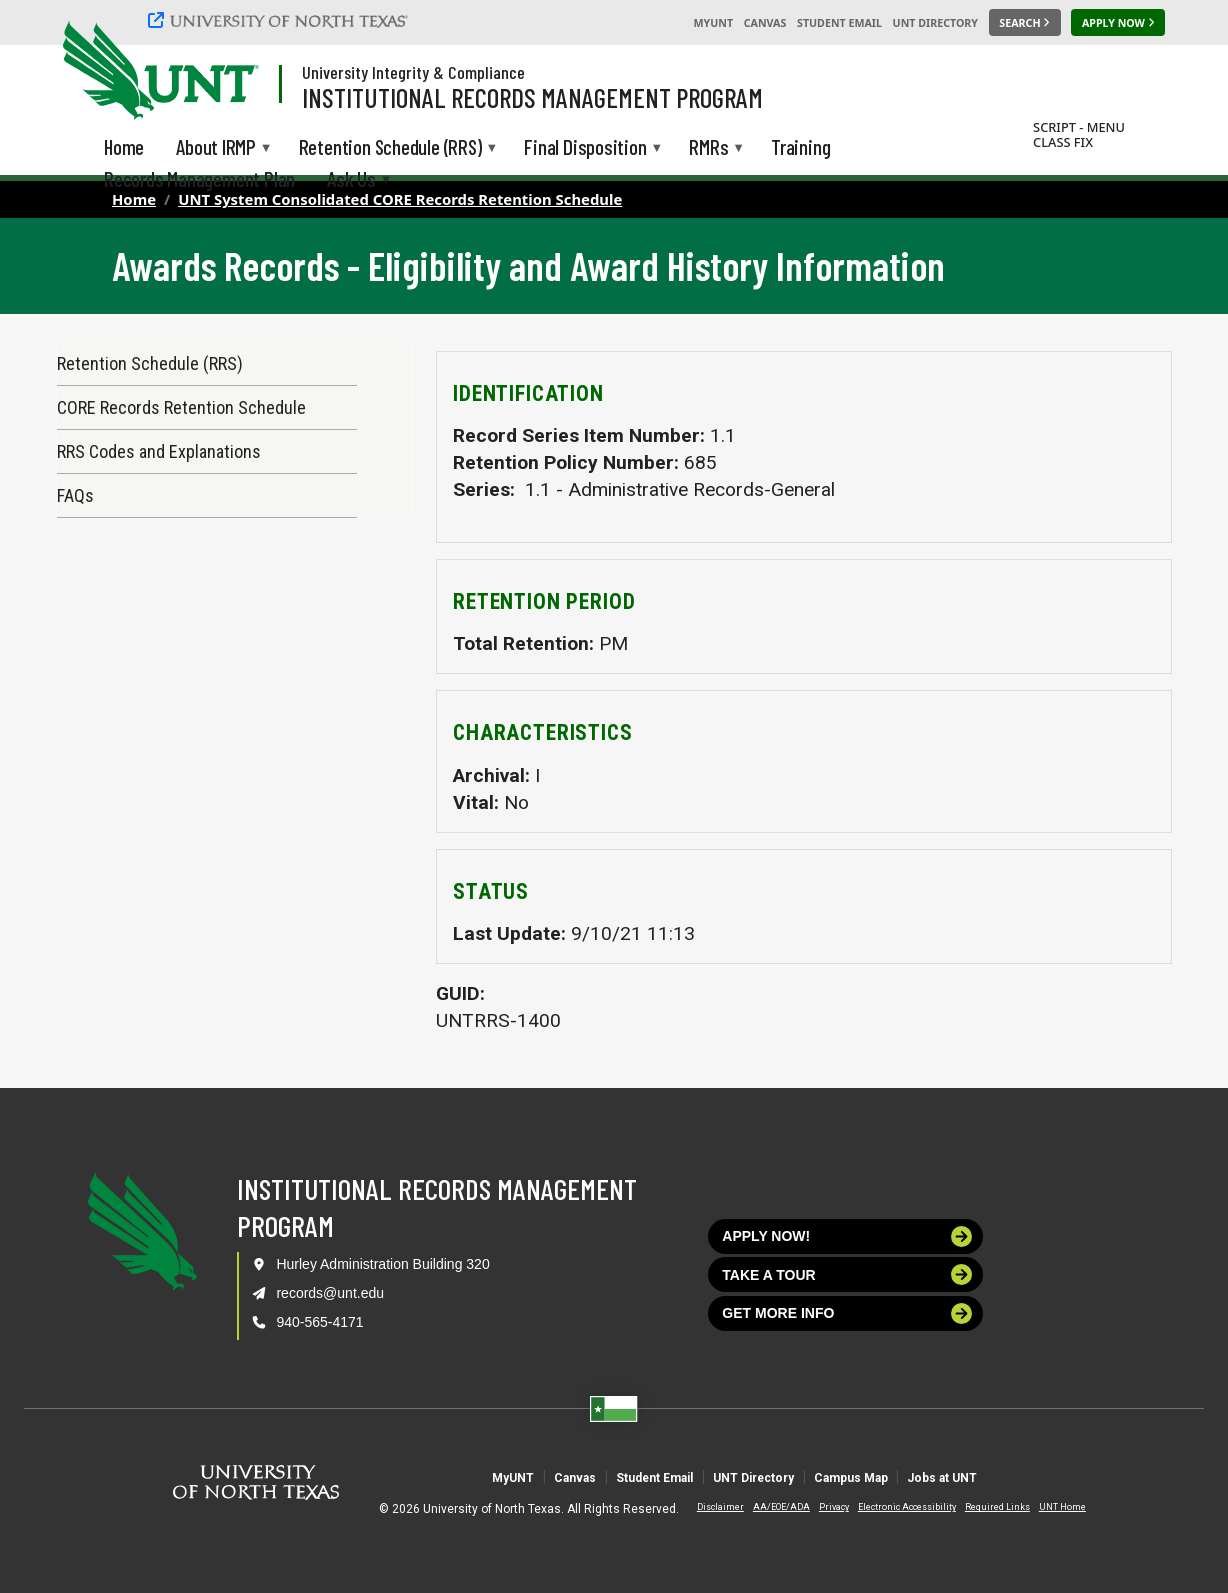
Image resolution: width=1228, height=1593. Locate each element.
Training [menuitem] (800, 146)
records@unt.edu (330, 1293)
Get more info (847, 1313)
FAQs (75, 495)
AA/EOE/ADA (764, 1507)
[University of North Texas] (281, 20)
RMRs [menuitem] (708, 148)
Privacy (817, 1507)
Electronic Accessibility (890, 1507)
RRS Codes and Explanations (159, 451)
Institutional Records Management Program (532, 97)
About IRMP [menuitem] (216, 148)
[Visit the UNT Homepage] (228, 72)
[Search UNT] (1025, 23)
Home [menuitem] (124, 146)
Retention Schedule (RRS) (150, 363)
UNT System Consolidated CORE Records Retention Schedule (400, 199)
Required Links (980, 1507)
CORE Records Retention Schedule (181, 407)
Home (134, 199)
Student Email (839, 23)
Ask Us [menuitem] (351, 180)
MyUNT (713, 23)
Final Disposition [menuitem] (585, 148)
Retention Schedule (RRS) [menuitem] (390, 148)
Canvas (765, 23)
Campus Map (909, 1476)
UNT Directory (935, 23)
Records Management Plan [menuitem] (199, 178)
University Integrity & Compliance (413, 72)
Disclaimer (703, 1507)
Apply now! (847, 1236)
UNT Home (1045, 1507)
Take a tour (847, 1274)
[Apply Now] (1118, 23)
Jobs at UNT (1048, 1476)
